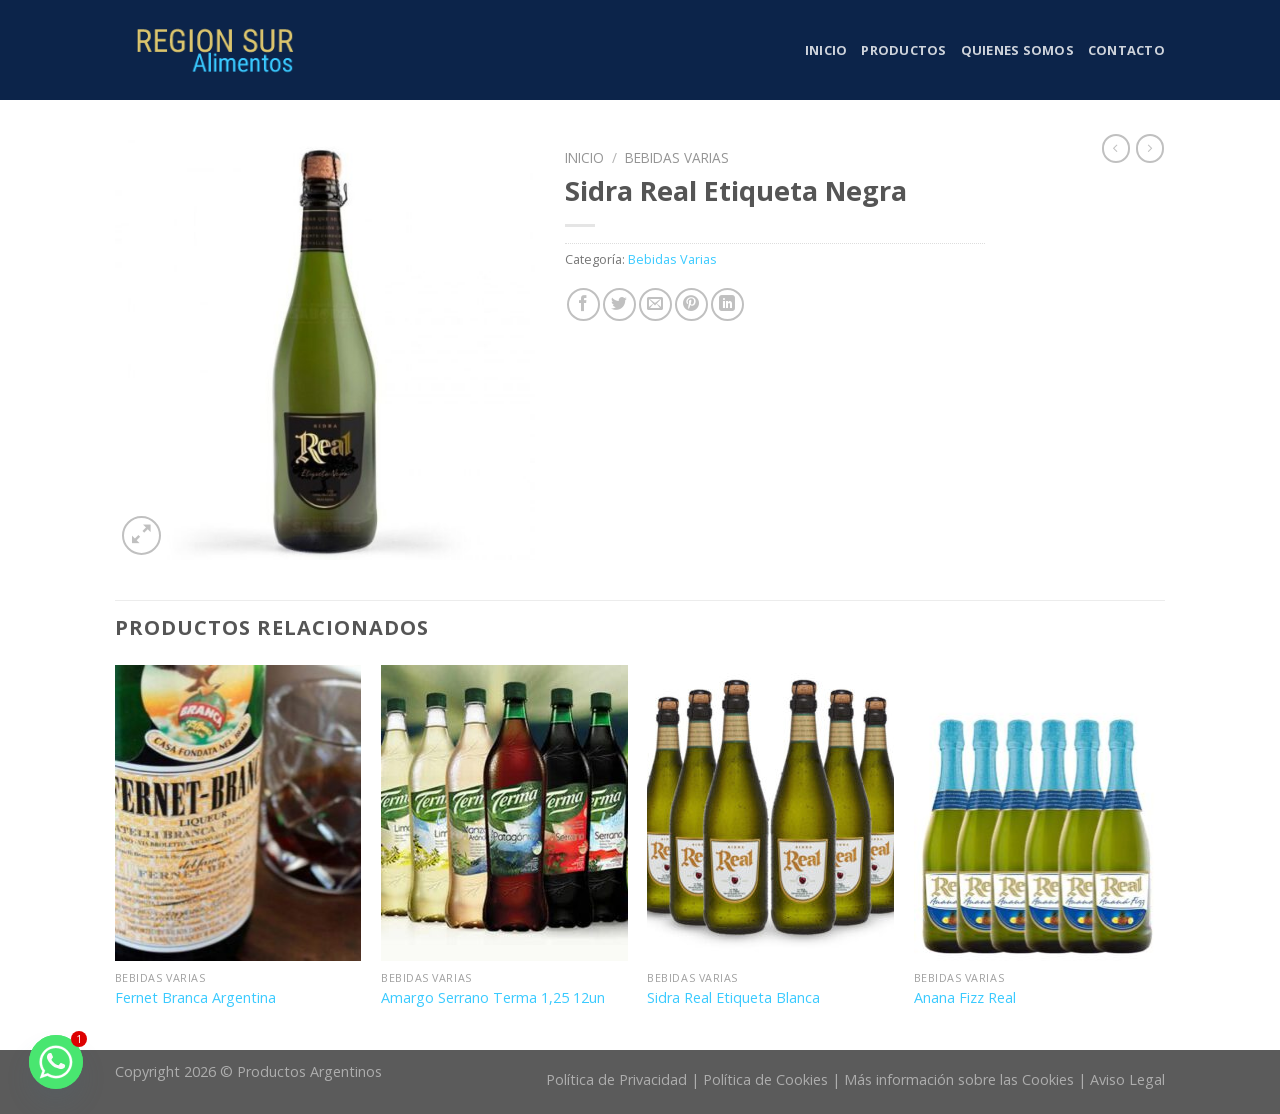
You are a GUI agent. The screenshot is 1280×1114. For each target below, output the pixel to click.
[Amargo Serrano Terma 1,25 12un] (504, 813)
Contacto (1126, 50)
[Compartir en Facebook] (583, 304)
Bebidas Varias (677, 157)
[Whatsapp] (56, 1062)
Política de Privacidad (616, 1079)
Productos (903, 50)
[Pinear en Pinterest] (691, 304)
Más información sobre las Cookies (959, 1079)
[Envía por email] (655, 304)
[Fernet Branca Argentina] (238, 813)
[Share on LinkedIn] (727, 304)
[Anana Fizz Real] (1037, 813)
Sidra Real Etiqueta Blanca (733, 998)
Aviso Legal (1127, 1079)
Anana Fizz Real (965, 998)
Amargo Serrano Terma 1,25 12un (493, 998)
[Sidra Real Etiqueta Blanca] (770, 813)
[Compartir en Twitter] (619, 304)
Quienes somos (1017, 50)
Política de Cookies (765, 1079)
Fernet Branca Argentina (195, 998)
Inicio (826, 50)
